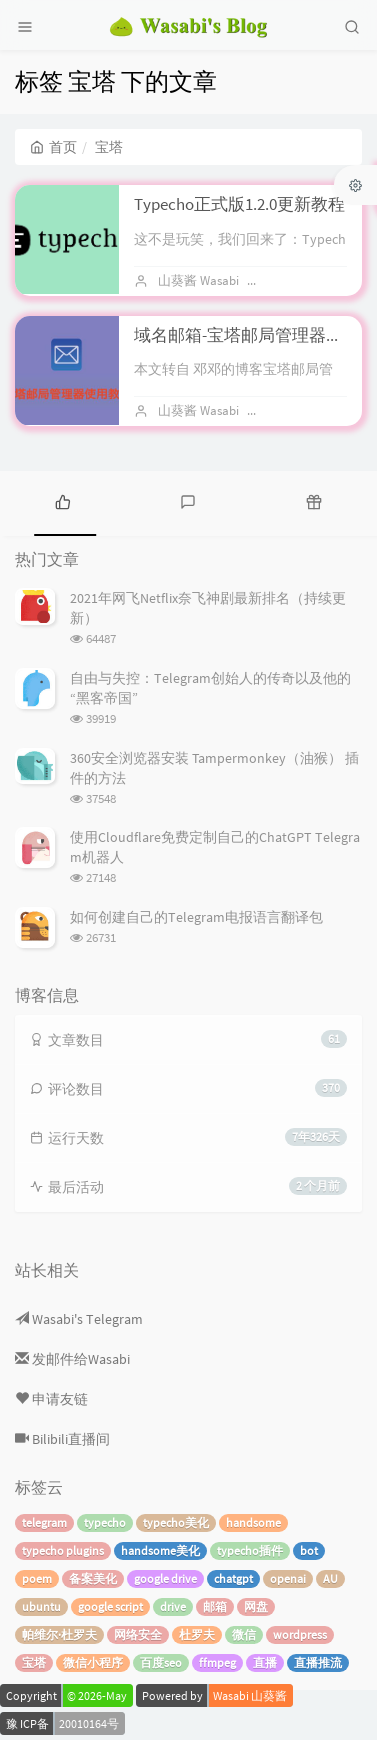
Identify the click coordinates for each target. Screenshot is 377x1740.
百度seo (161, 1662)
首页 (53, 147)
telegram (44, 1522)
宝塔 (34, 1662)
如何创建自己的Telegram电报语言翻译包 (196, 917)
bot (309, 1550)
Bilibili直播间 (62, 1439)
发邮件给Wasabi (72, 1359)
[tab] (63, 501)
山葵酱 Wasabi (198, 280)
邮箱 (215, 1606)
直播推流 (318, 1662)
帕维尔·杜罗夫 (59, 1634)
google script (110, 1606)
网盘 (256, 1606)
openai (288, 1578)
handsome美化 (160, 1550)
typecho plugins (63, 1550)
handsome (253, 1522)
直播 (265, 1662)
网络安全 (138, 1634)
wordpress (300, 1634)
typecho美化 (176, 1522)
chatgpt (233, 1578)
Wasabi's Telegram (79, 1319)
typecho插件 (250, 1550)
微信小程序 (93, 1662)
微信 (244, 1634)
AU (330, 1578)
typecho (105, 1522)
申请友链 (51, 1399)
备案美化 (93, 1578)
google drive (165, 1578)
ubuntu (41, 1606)
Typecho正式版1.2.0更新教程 (239, 204)
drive (173, 1606)
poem (37, 1578)
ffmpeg (217, 1662)
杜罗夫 (197, 1634)
